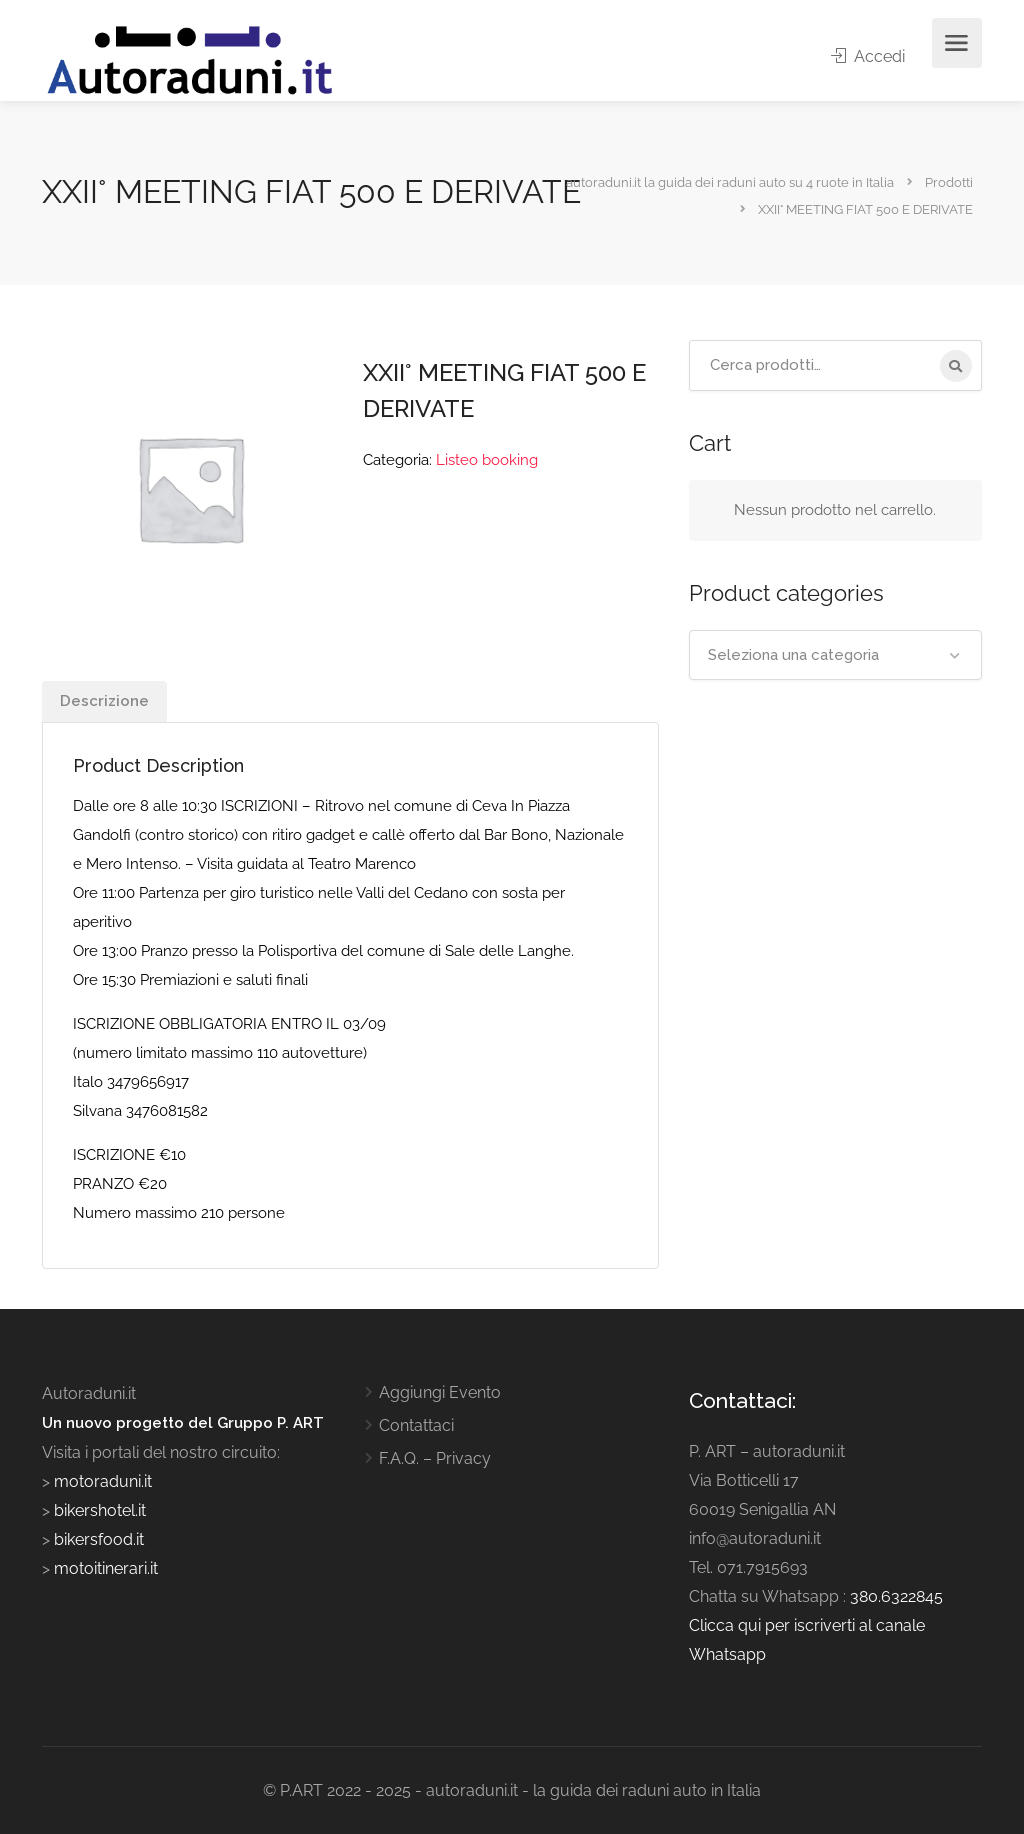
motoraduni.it (101, 1481)
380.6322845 (896, 1596)
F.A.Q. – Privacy (435, 1458)
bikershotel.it (100, 1510)
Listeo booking (487, 460)
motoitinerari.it (104, 1568)
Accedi (868, 56)
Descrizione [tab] (104, 701)
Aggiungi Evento (440, 1392)
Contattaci (416, 1425)
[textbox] (835, 655)
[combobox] (835, 655)
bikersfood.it (99, 1539)
